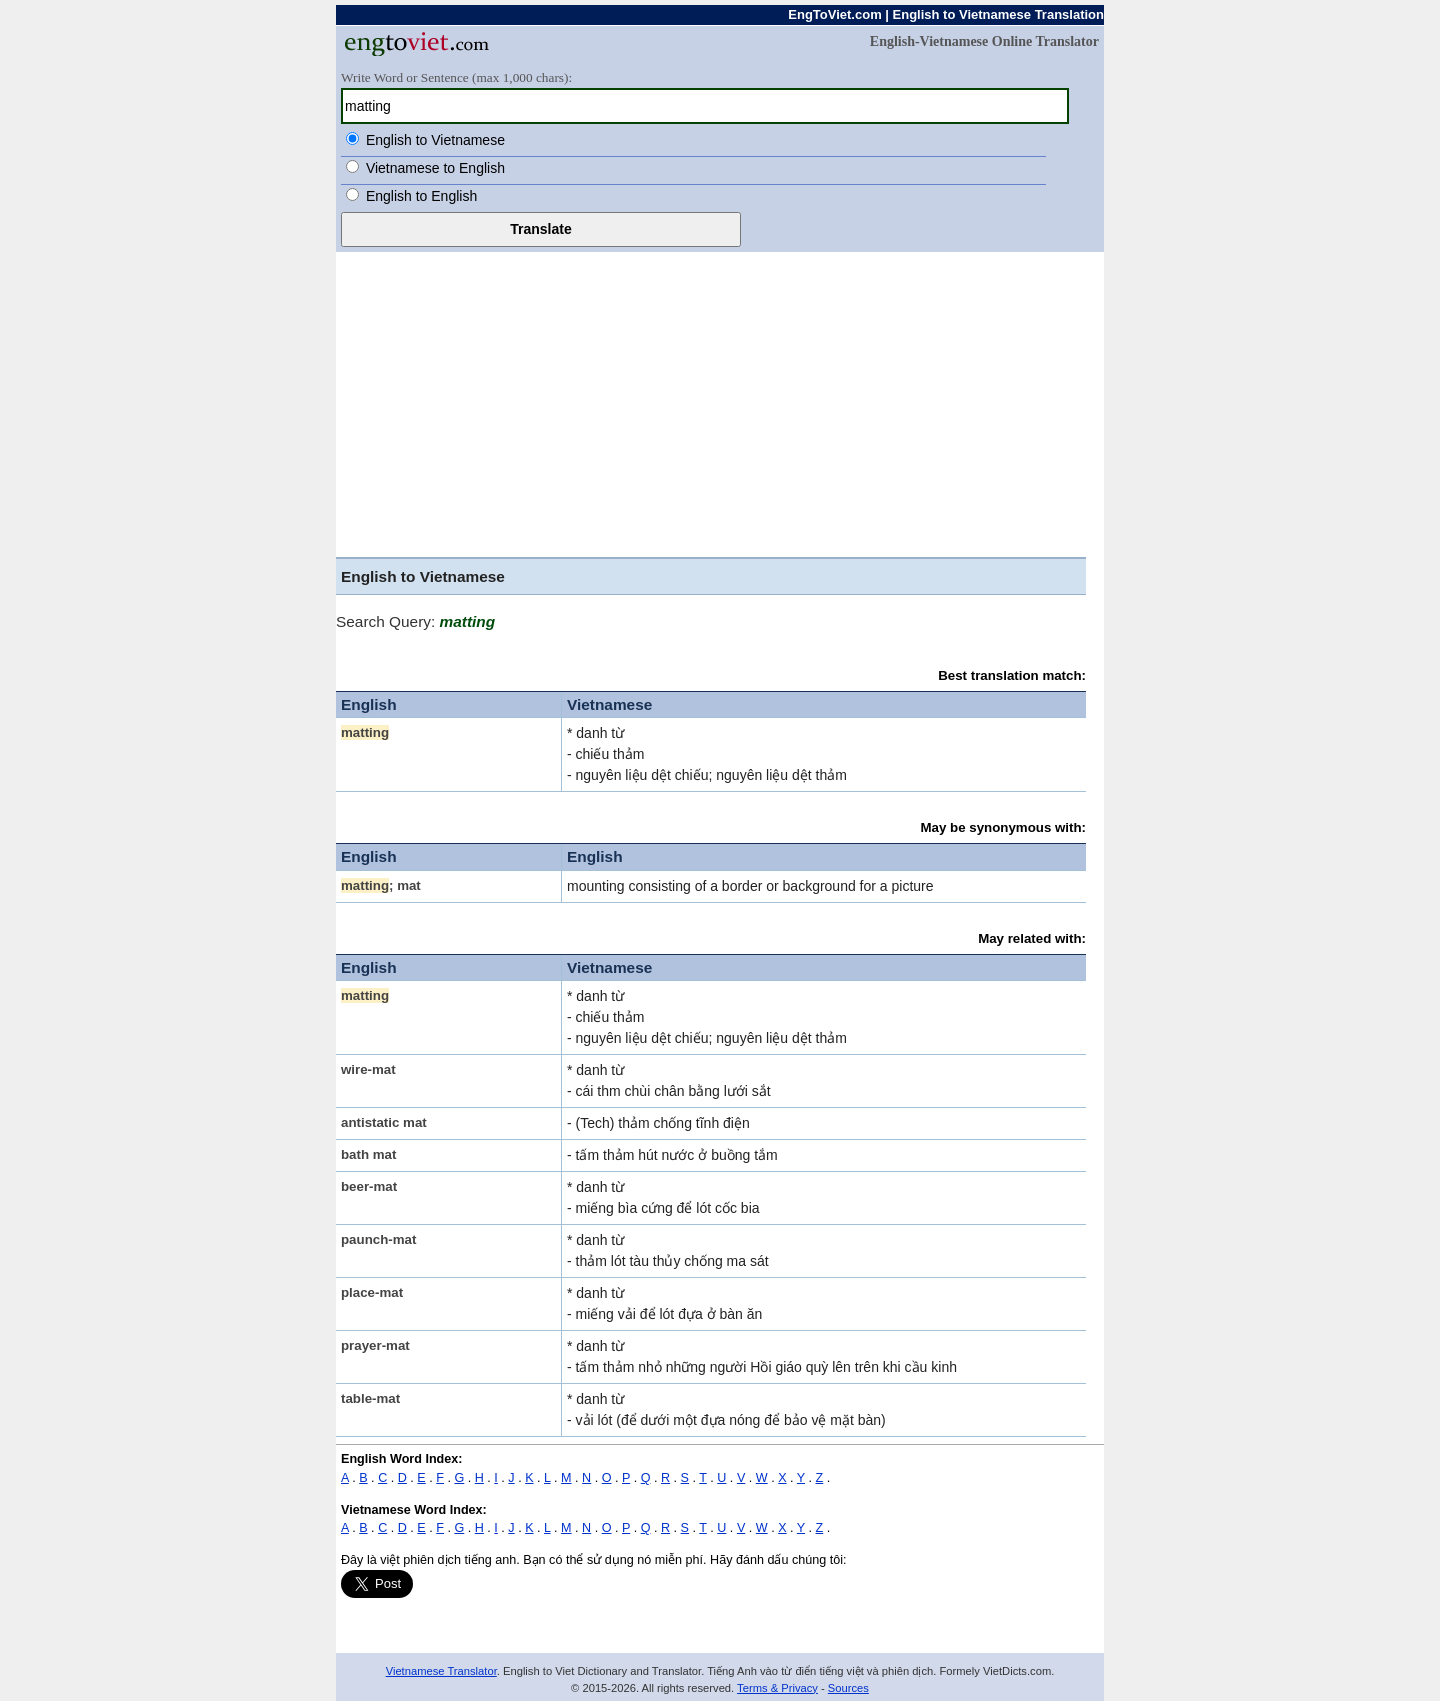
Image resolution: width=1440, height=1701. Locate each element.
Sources (848, 1688)
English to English (421, 196)
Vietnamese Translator (441, 1671)
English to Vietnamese (435, 140)
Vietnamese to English (435, 168)
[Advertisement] (720, 402)
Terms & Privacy (777, 1688)
